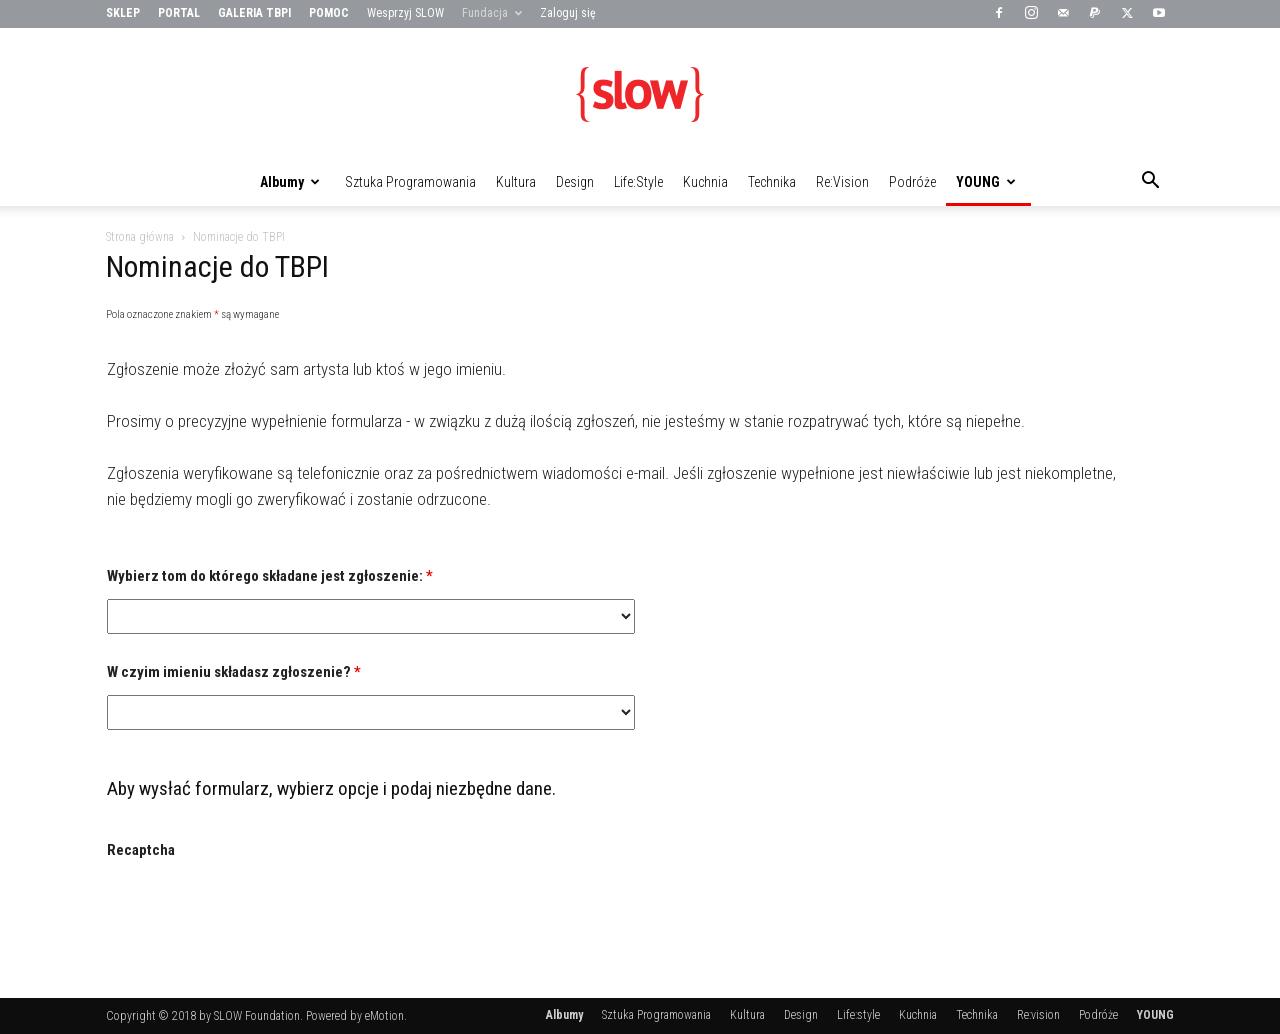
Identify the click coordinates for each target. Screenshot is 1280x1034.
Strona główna (140, 237)
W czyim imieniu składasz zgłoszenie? (234, 672)
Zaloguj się (568, 13)
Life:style (638, 182)
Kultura (516, 182)
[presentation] (259, 912)
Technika (772, 182)
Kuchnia (705, 182)
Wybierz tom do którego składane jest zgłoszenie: (270, 576)
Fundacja (492, 13)
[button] (1150, 183)
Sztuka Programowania (410, 182)
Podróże (912, 182)
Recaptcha (141, 850)
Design (575, 182)
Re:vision (842, 182)
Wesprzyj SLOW (405, 13)
